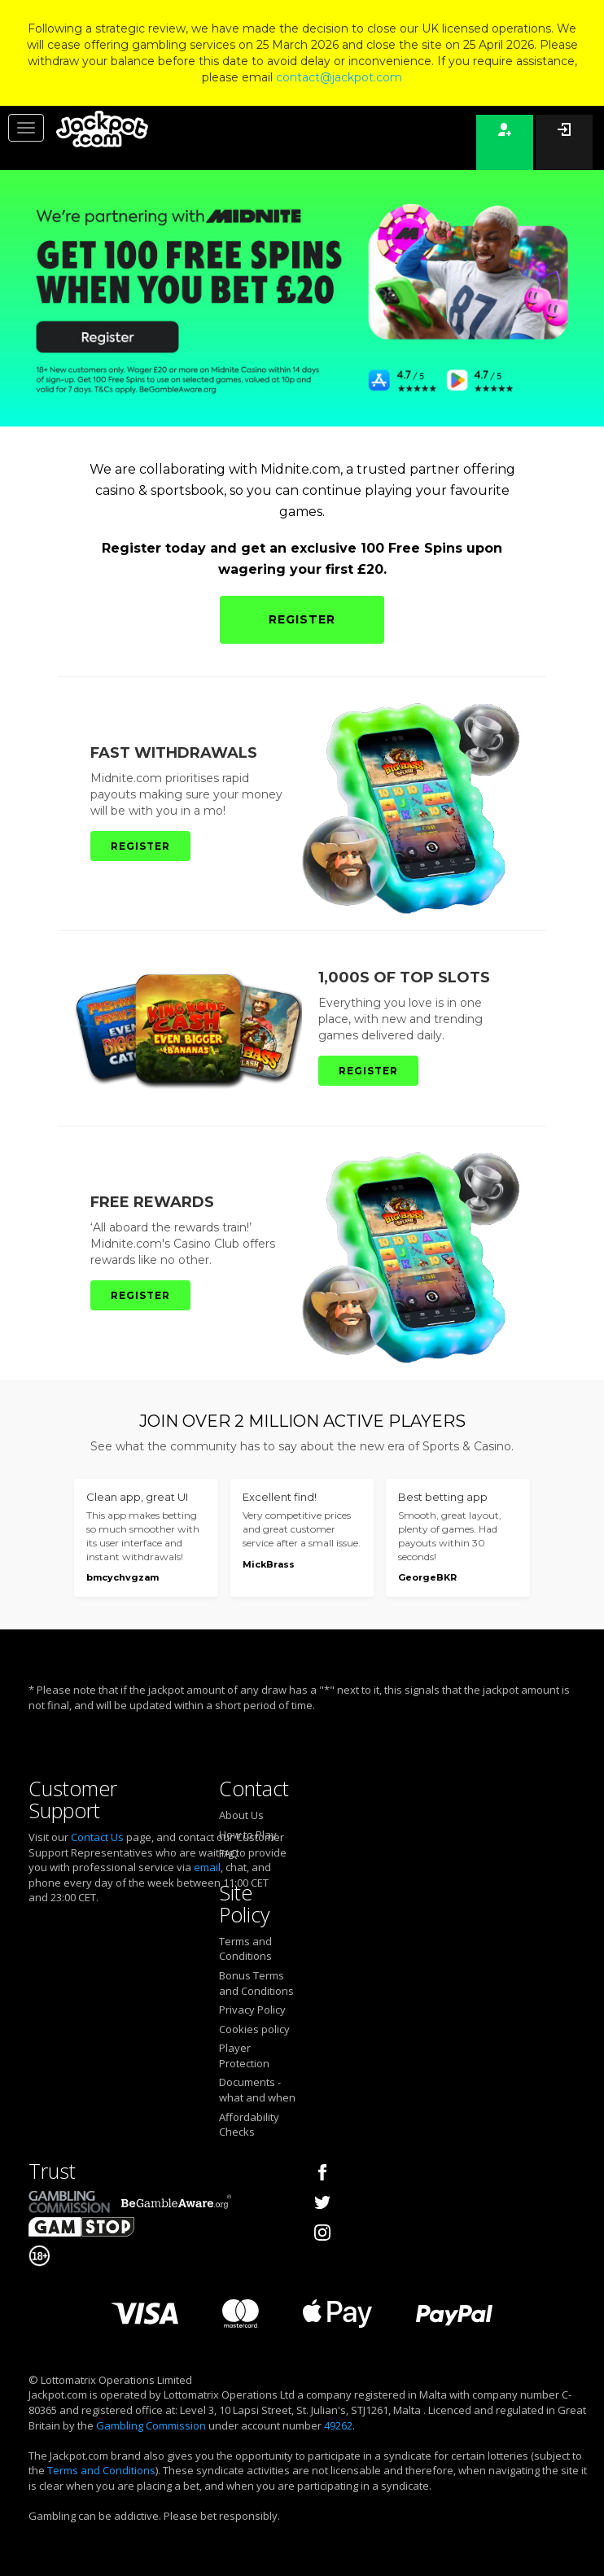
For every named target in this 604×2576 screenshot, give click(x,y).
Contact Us (97, 1837)
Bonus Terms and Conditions (256, 1983)
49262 (338, 2425)
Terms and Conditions (245, 1949)
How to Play (248, 1834)
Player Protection (244, 2055)
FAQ (229, 1853)
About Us (241, 1815)
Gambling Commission (151, 2425)
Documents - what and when (257, 2090)
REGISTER (302, 619)
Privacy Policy (252, 2009)
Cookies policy (254, 2029)
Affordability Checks (249, 2125)
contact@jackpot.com (339, 77)
